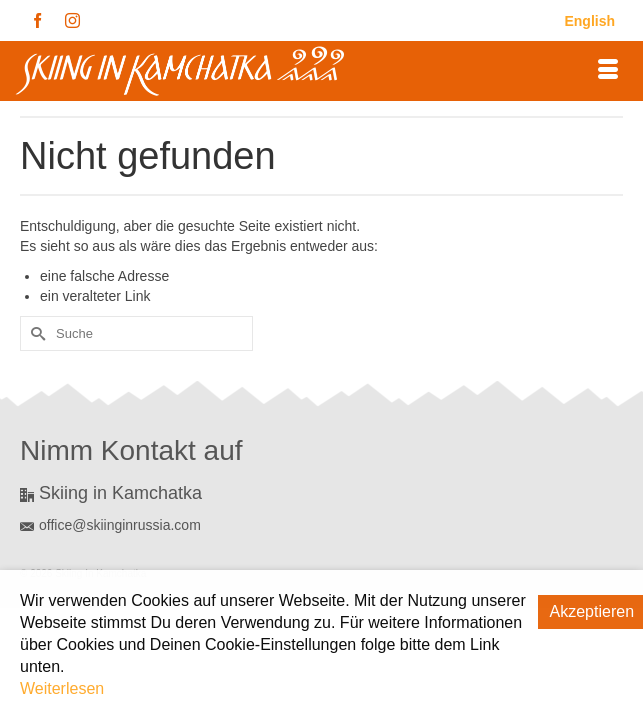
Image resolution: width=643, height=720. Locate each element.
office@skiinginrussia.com (110, 525)
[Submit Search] (35, 333)
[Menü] (608, 71)
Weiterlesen (62, 688)
